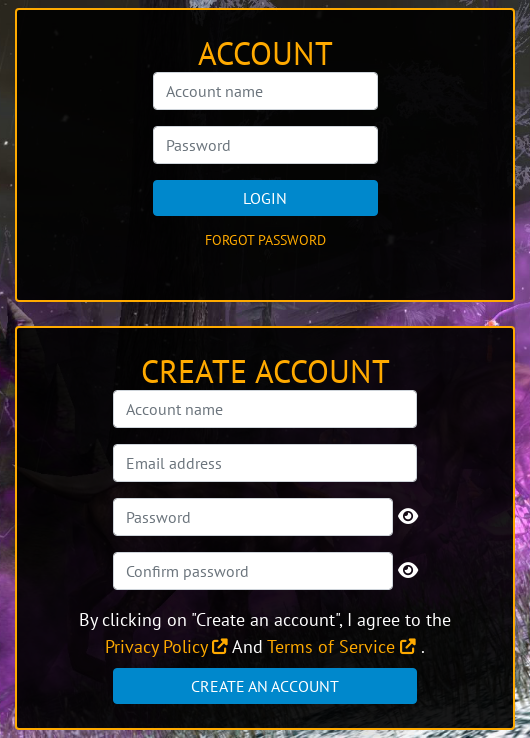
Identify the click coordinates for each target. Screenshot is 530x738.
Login (265, 198)
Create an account (265, 686)
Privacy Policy (166, 646)
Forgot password (265, 240)
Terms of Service (341, 646)
